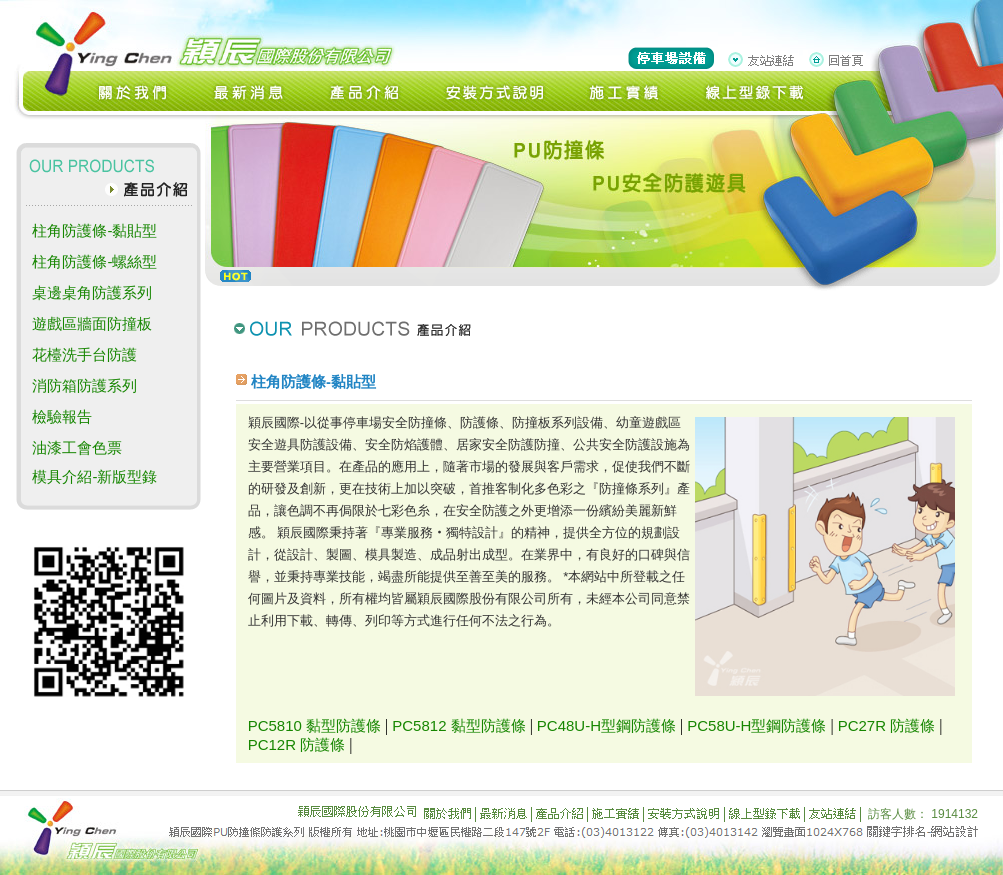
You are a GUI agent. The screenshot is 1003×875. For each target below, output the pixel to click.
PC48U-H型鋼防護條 (606, 725)
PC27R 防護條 (887, 725)
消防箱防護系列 (84, 385)
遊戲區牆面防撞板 (92, 323)
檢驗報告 (62, 416)
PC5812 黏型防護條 (458, 725)
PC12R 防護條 (297, 744)
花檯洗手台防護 (84, 354)
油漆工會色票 (77, 447)
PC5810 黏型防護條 (314, 725)
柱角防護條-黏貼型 (94, 230)
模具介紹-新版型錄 (94, 476)
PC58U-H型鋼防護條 (756, 725)
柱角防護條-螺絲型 (94, 261)
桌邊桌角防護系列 (92, 292)
